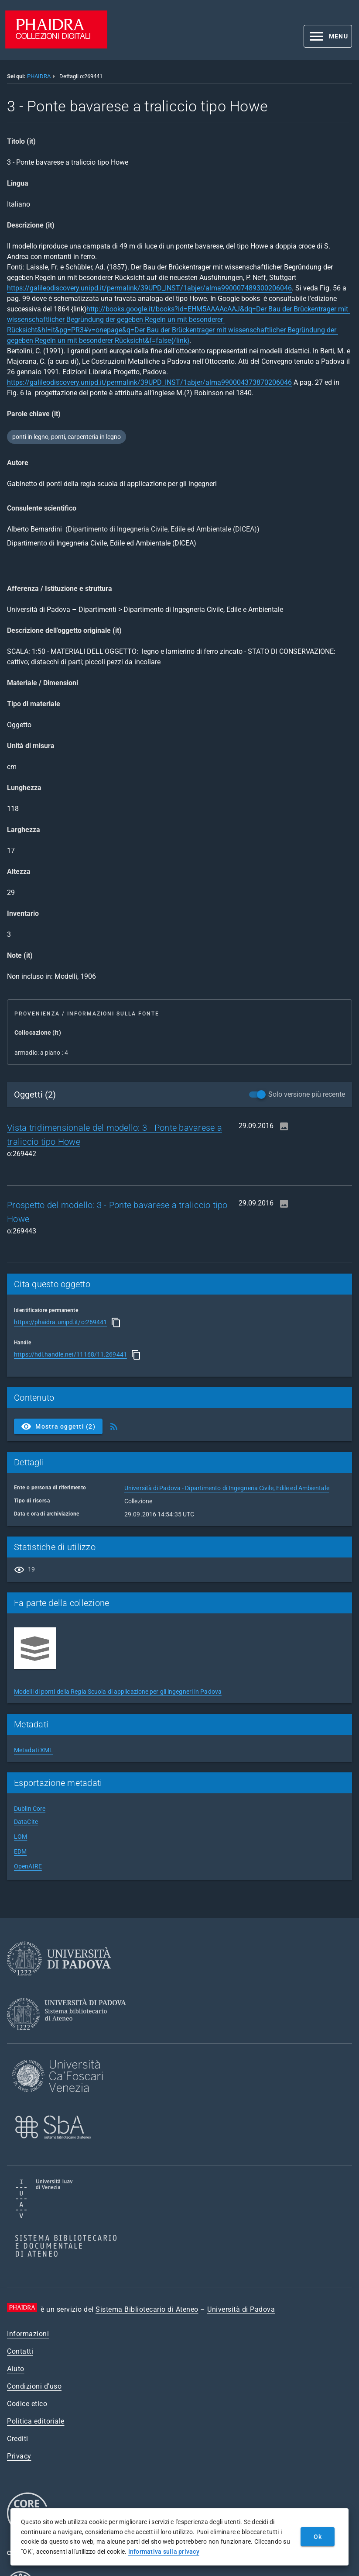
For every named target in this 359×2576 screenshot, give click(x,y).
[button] (328, 36)
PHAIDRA (39, 76)
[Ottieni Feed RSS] (114, 1426)
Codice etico (27, 2404)
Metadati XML (33, 1750)
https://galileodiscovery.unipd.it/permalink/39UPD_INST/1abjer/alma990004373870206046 (149, 382)
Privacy (19, 2456)
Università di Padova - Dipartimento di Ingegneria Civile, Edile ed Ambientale (226, 1488)
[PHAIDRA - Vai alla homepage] (56, 46)
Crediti (17, 2438)
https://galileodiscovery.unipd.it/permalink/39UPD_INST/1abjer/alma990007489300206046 (149, 288)
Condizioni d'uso (34, 2386)
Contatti (20, 2351)
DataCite (26, 1821)
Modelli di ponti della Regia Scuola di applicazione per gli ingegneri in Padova (118, 1691)
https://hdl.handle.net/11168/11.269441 (70, 1354)
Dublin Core (29, 1808)
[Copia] (116, 1322)
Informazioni (28, 2334)
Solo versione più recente (306, 1094)
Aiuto (15, 2369)
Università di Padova (241, 2309)
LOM (20, 1836)
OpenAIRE (28, 1866)
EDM (20, 1851)
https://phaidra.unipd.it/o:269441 (60, 1322)
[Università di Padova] (59, 1982)
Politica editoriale (36, 2421)
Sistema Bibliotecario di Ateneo (147, 2309)
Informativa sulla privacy (163, 2551)
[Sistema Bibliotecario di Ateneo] (69, 2038)
